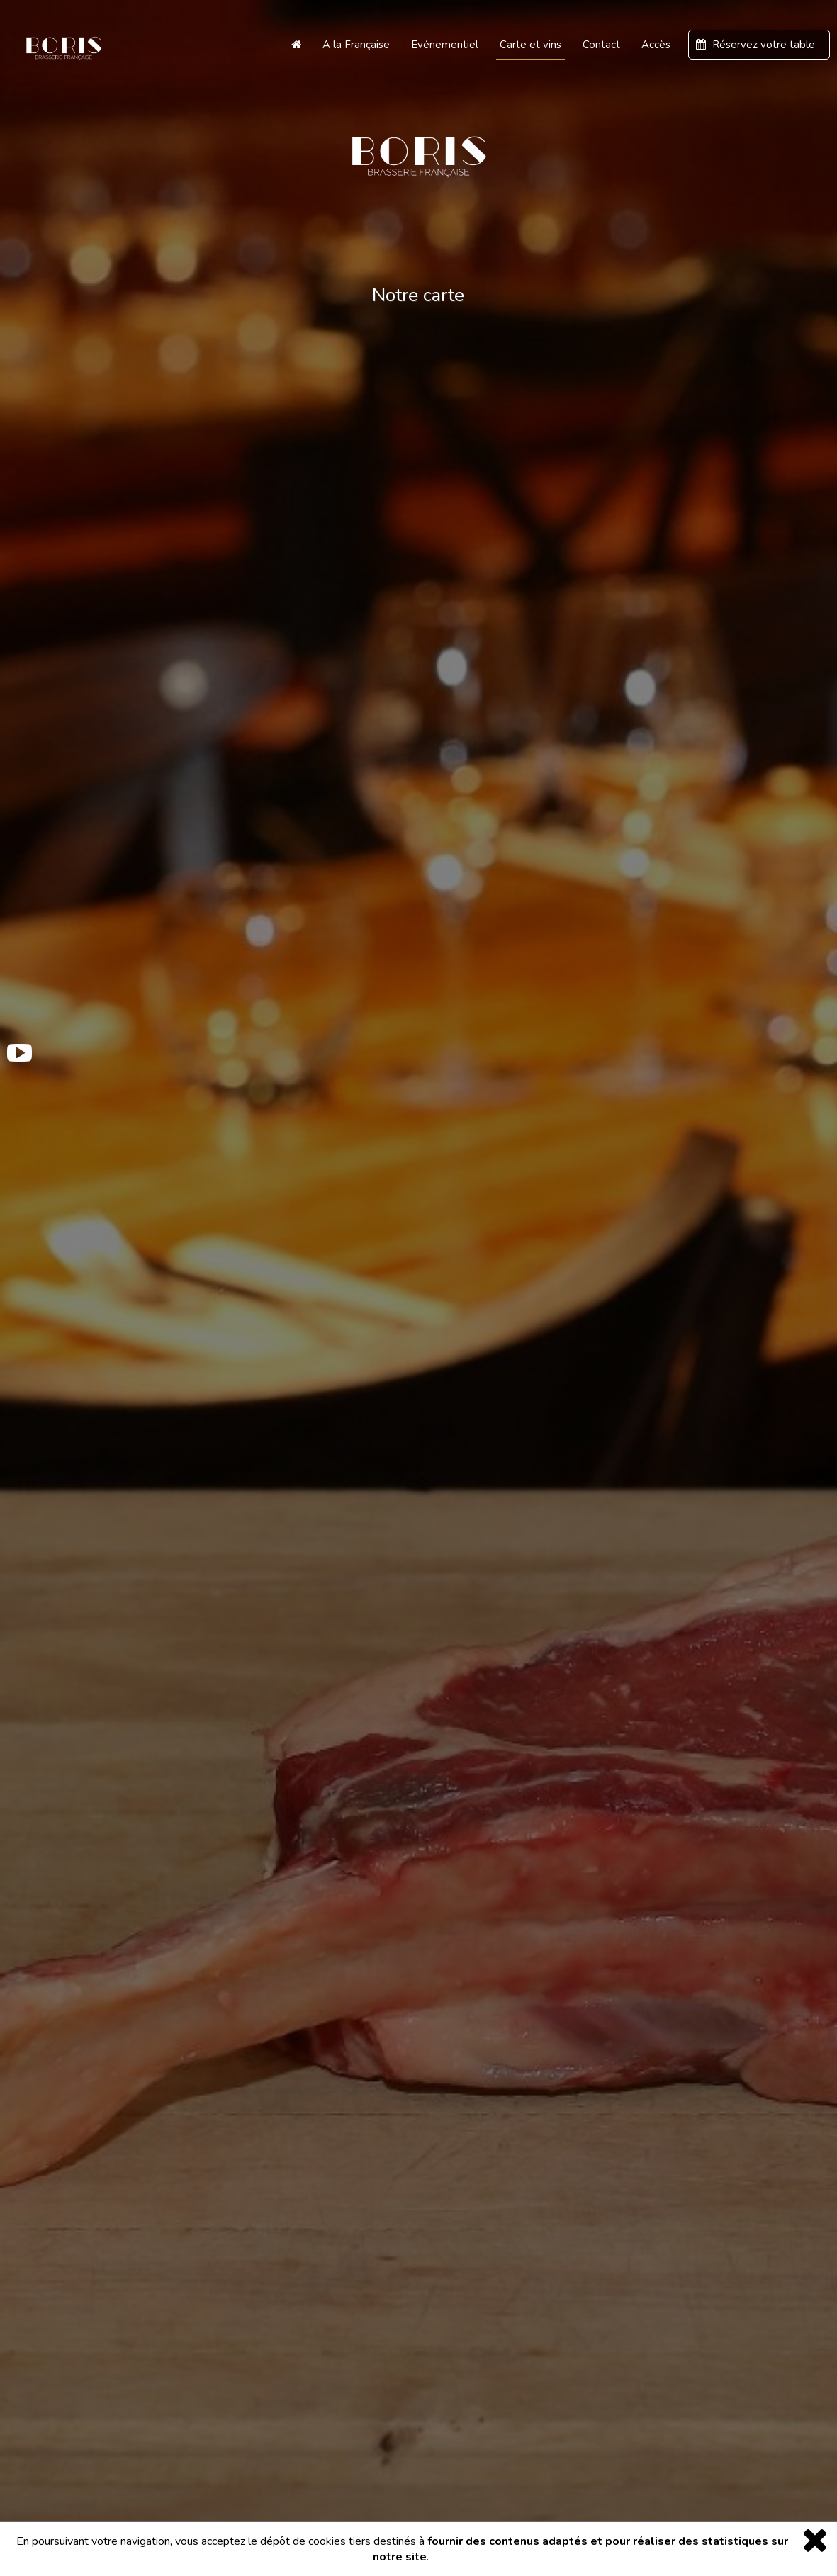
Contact (601, 45)
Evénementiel (444, 45)
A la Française (356, 45)
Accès (655, 45)
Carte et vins (530, 45)
